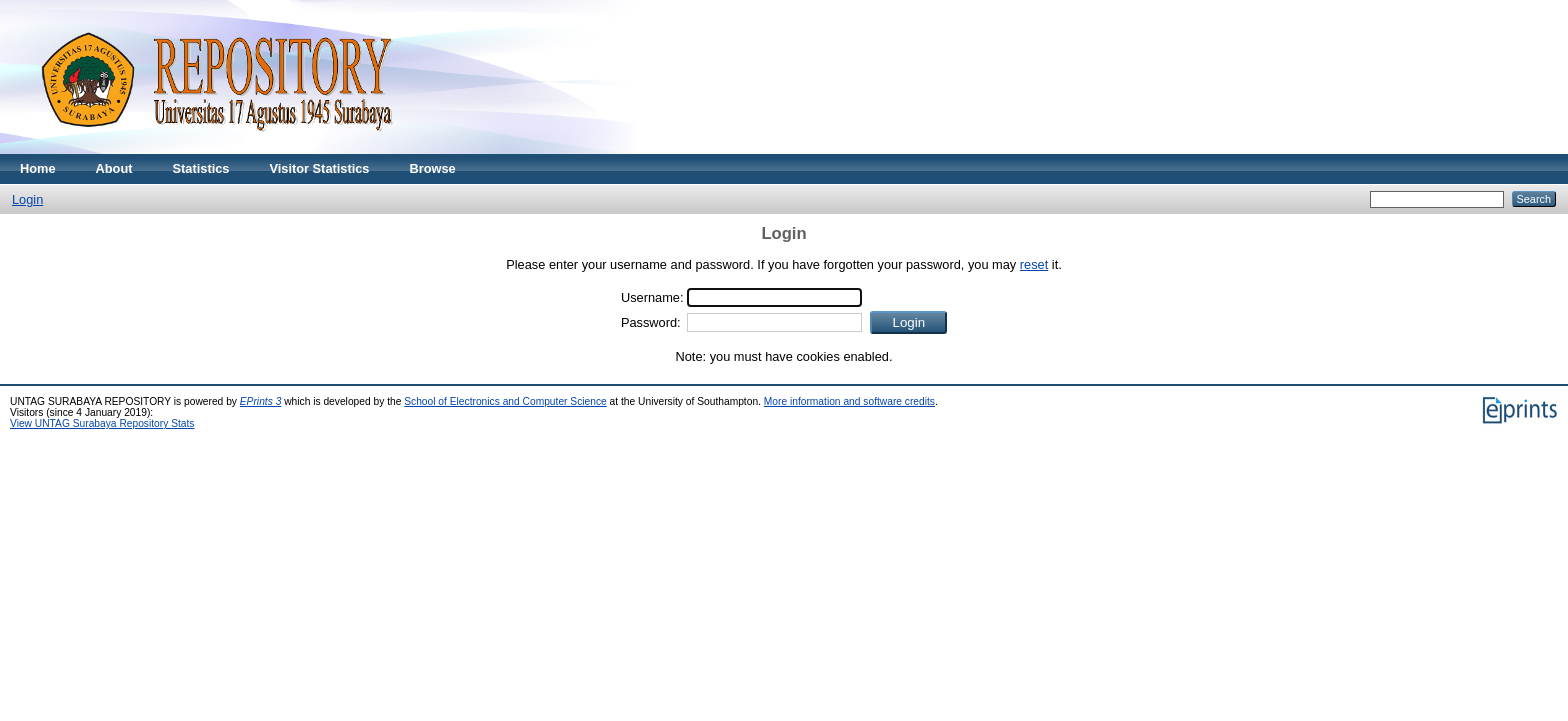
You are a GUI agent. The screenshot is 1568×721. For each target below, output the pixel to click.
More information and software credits (849, 401)
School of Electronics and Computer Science (505, 401)
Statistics (201, 168)
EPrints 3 (261, 401)
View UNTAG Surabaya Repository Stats (102, 423)
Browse (432, 168)
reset (1034, 264)
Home (38, 168)
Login (27, 199)
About (114, 168)
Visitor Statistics (319, 168)
